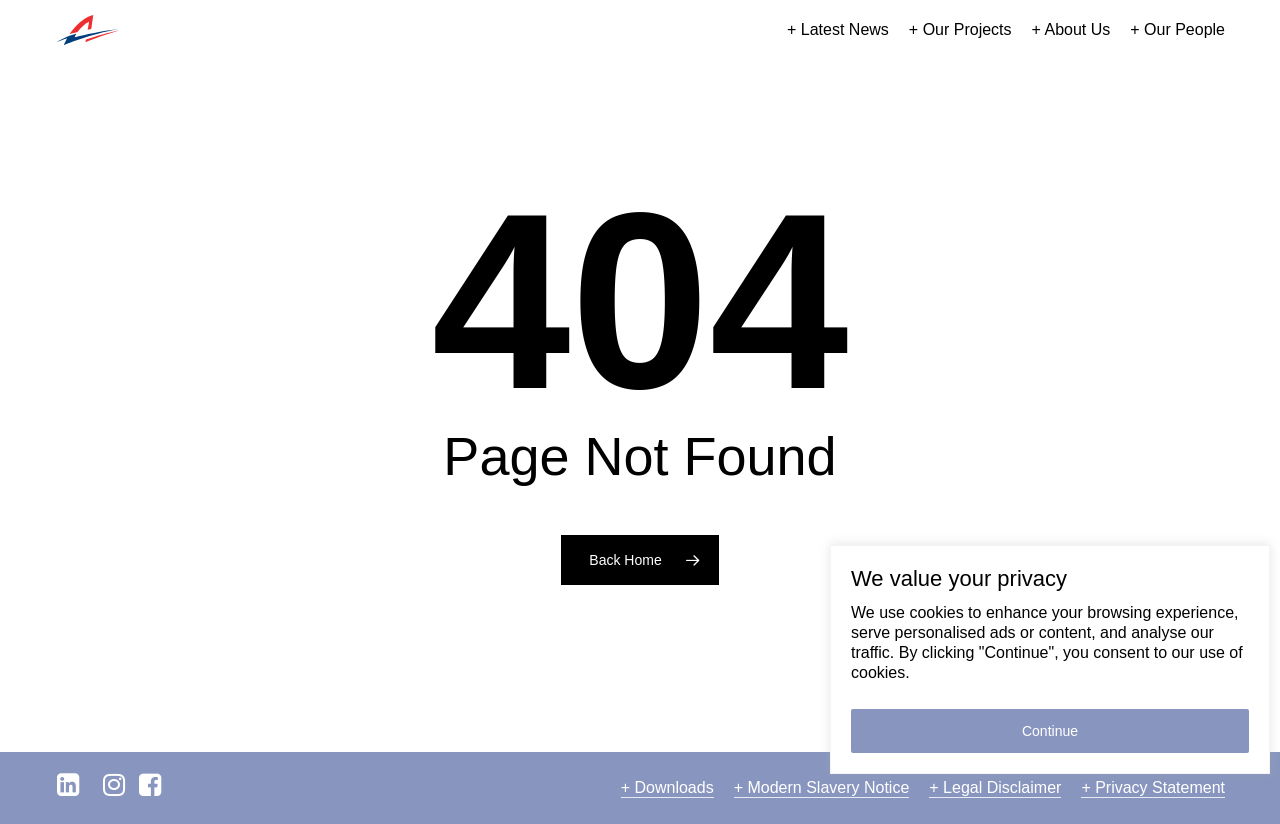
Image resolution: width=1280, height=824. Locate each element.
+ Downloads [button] (667, 787)
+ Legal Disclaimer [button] (995, 787)
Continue (1050, 731)
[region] (1050, 659)
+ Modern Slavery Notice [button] (822, 787)
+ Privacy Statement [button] (1153, 787)
